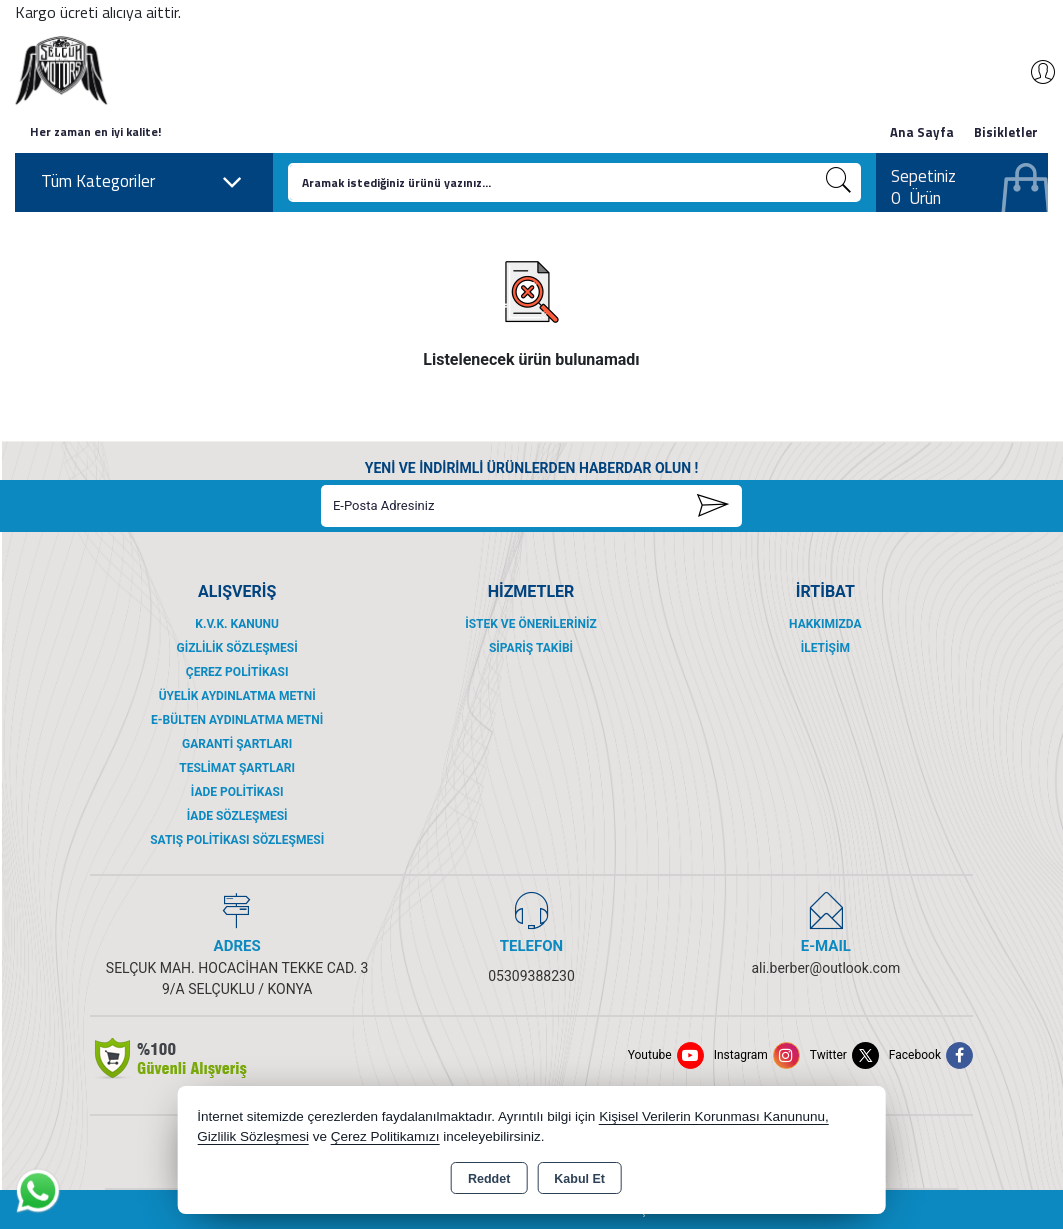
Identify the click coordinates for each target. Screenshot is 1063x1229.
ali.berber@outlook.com (825, 968)
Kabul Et (579, 1179)
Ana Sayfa (922, 132)
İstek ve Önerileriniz (531, 624)
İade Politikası (237, 792)
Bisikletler (1006, 132)
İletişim (825, 648)
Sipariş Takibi (531, 648)
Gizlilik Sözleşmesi (237, 648)
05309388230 (531, 976)
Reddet (489, 1179)
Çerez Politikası (237, 672)
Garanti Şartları (237, 744)
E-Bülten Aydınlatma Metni (237, 720)
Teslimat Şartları (237, 768)
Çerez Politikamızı (385, 1136)
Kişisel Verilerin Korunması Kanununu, (714, 1116)
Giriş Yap (1033, 72)
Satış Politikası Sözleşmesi (237, 840)
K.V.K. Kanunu (237, 624)
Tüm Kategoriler (142, 182)
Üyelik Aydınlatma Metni (237, 696)
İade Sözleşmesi (237, 816)
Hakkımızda (825, 624)
